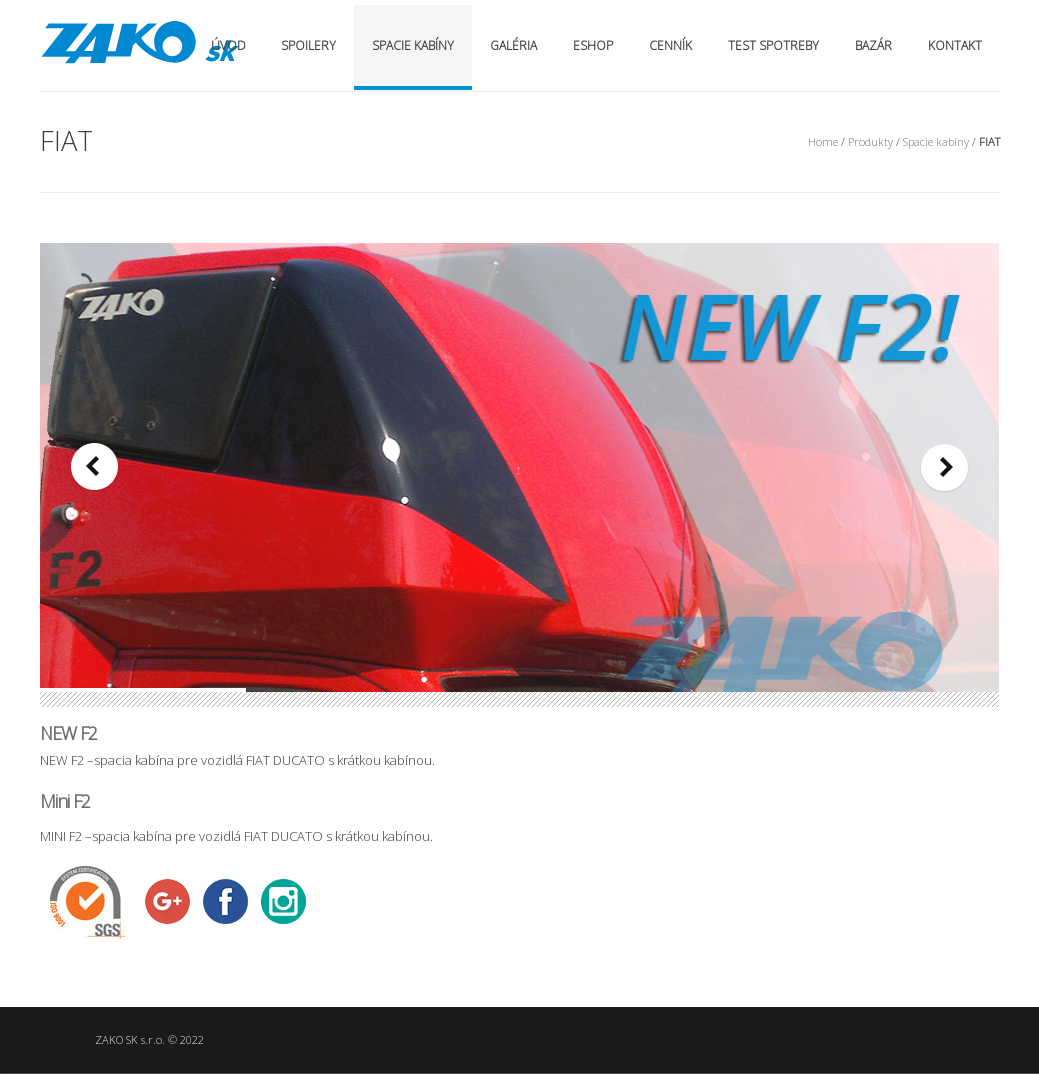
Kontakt (955, 45)
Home (823, 141)
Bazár (873, 45)
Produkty (870, 141)
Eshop (593, 45)
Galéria (513, 45)
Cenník (670, 45)
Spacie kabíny (413, 45)
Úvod (228, 45)
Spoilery (308, 45)
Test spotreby (773, 45)
